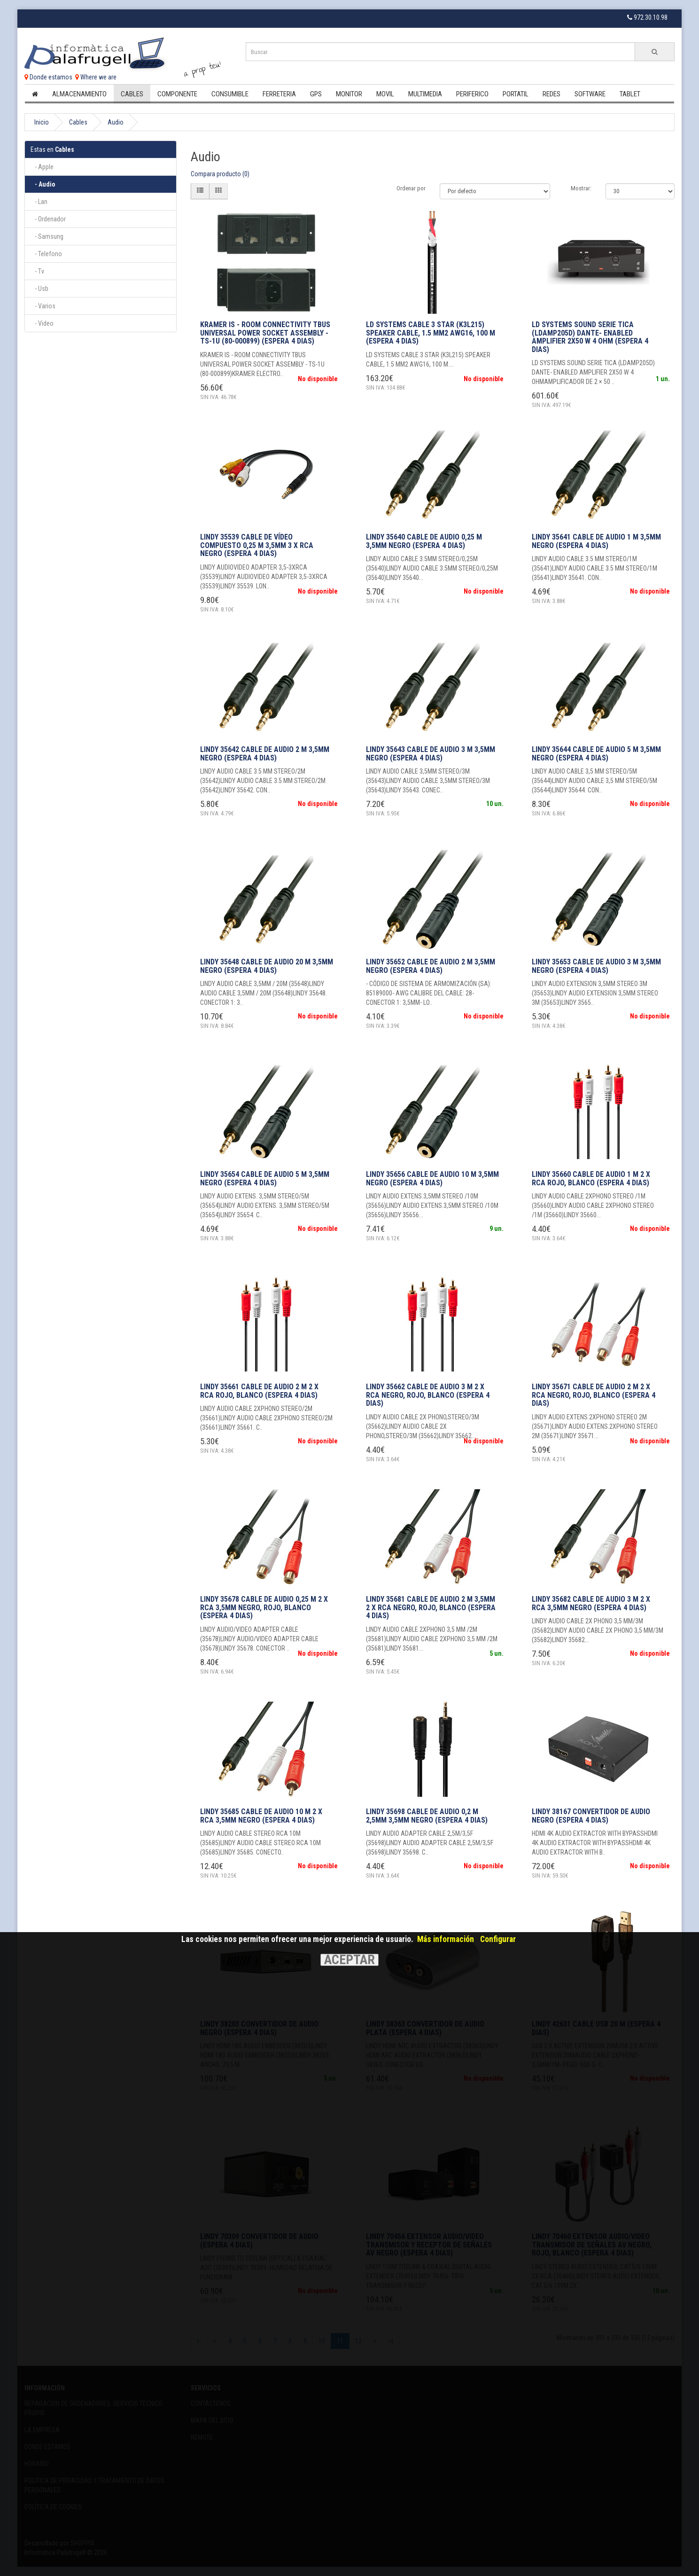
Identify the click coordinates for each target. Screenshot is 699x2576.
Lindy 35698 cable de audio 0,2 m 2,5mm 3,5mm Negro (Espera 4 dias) (427, 1815)
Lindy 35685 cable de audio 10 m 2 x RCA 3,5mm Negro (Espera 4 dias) (261, 1815)
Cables (132, 94)
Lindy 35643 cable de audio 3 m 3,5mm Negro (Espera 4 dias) (430, 753)
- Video (42, 323)
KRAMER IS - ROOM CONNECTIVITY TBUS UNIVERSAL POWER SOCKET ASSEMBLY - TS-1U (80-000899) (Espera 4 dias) (265, 332)
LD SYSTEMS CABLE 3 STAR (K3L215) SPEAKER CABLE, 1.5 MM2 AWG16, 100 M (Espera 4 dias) (430, 332)
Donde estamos (48, 77)
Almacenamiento (79, 94)
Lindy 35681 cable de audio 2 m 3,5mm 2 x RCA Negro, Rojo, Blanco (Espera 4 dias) (431, 1607)
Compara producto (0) (220, 174)
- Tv (37, 271)
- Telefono (46, 254)
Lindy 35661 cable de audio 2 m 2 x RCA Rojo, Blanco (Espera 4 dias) (259, 1391)
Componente (177, 94)
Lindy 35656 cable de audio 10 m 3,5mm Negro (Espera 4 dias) (432, 1178)
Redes (551, 94)
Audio (116, 122)
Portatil (515, 94)
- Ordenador (48, 219)
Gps (316, 94)
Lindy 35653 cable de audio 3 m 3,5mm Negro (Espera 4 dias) (596, 966)
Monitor (349, 94)
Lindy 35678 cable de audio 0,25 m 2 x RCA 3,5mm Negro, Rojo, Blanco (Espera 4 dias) (264, 1607)
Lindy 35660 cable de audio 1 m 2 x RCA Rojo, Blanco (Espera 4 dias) (591, 1178)
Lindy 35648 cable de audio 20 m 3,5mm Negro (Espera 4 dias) (266, 966)
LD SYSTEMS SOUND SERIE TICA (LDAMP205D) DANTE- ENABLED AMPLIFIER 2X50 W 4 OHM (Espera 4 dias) (590, 337)
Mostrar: (581, 188)
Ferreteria (279, 94)
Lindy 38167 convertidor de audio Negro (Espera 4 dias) (591, 1815)
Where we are (95, 77)
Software (590, 94)
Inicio (41, 122)
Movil (385, 94)
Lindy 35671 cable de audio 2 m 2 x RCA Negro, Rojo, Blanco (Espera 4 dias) (593, 1395)
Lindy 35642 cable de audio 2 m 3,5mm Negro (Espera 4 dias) (264, 753)
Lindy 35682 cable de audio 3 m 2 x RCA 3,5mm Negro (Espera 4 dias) (591, 1603)
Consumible (230, 94)
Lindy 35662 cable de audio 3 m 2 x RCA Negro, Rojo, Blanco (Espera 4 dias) (427, 1395)
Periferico (472, 94)
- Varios (43, 306)
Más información (445, 1939)
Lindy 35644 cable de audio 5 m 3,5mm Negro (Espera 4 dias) (596, 753)
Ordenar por (411, 188)
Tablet (630, 94)
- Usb (39, 288)
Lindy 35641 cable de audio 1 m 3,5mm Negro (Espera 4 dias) (596, 541)
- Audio (43, 184)
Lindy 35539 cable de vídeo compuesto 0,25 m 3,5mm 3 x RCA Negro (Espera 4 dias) (256, 545)
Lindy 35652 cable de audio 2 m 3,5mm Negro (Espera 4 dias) (430, 966)
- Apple (42, 167)
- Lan (39, 201)
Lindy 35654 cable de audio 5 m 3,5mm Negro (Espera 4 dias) (264, 1178)
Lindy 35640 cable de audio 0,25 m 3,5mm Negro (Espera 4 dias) (424, 541)
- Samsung (47, 236)
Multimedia (425, 94)
